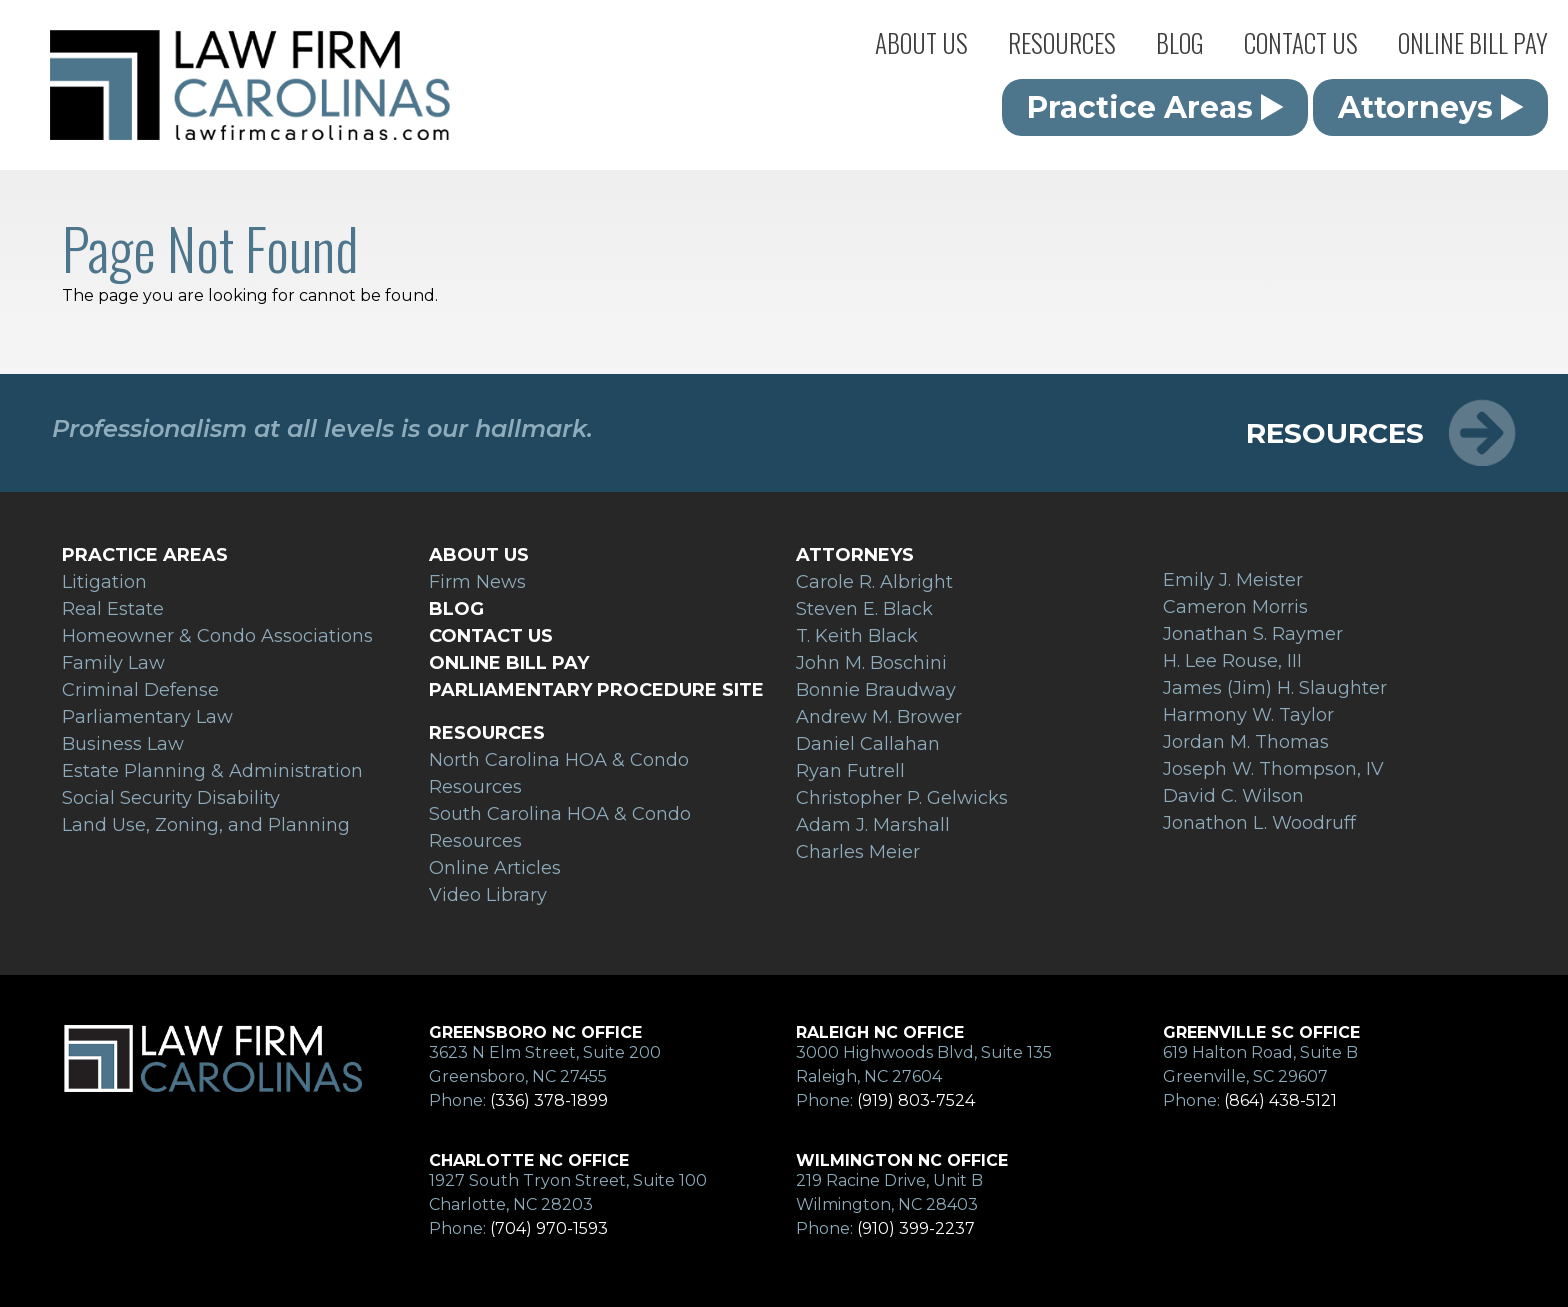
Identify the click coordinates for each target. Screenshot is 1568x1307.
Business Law (123, 744)
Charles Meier (858, 852)
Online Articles (495, 868)
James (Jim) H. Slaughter (1275, 688)
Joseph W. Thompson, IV (1273, 769)
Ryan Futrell (850, 771)
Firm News (477, 582)
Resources (1062, 42)
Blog (1180, 42)
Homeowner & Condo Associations (217, 636)
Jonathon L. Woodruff (1259, 823)
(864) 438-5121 (1280, 1100)
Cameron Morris (1235, 607)
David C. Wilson (1233, 796)
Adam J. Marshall (873, 825)
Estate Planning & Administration (212, 771)
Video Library (488, 895)
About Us (921, 42)
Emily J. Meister (1233, 580)
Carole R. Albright (874, 582)
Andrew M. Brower (879, 717)
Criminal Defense (140, 690)
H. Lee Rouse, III (1232, 661)
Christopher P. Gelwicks (902, 798)
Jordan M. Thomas (1246, 742)
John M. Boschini (871, 663)
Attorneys (1431, 107)
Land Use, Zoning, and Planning (206, 825)
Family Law (113, 663)
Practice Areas (1155, 107)
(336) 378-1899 (549, 1100)
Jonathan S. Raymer (1253, 634)
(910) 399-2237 (916, 1228)
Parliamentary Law (147, 717)
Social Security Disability (171, 798)
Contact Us (1301, 42)
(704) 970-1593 (549, 1228)
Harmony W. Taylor (1248, 715)
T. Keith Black (857, 636)
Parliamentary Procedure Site (596, 690)
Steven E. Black (864, 609)
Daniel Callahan (868, 744)
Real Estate (113, 609)
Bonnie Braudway (876, 690)
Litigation (104, 582)
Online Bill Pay (1473, 42)
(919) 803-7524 (916, 1100)
